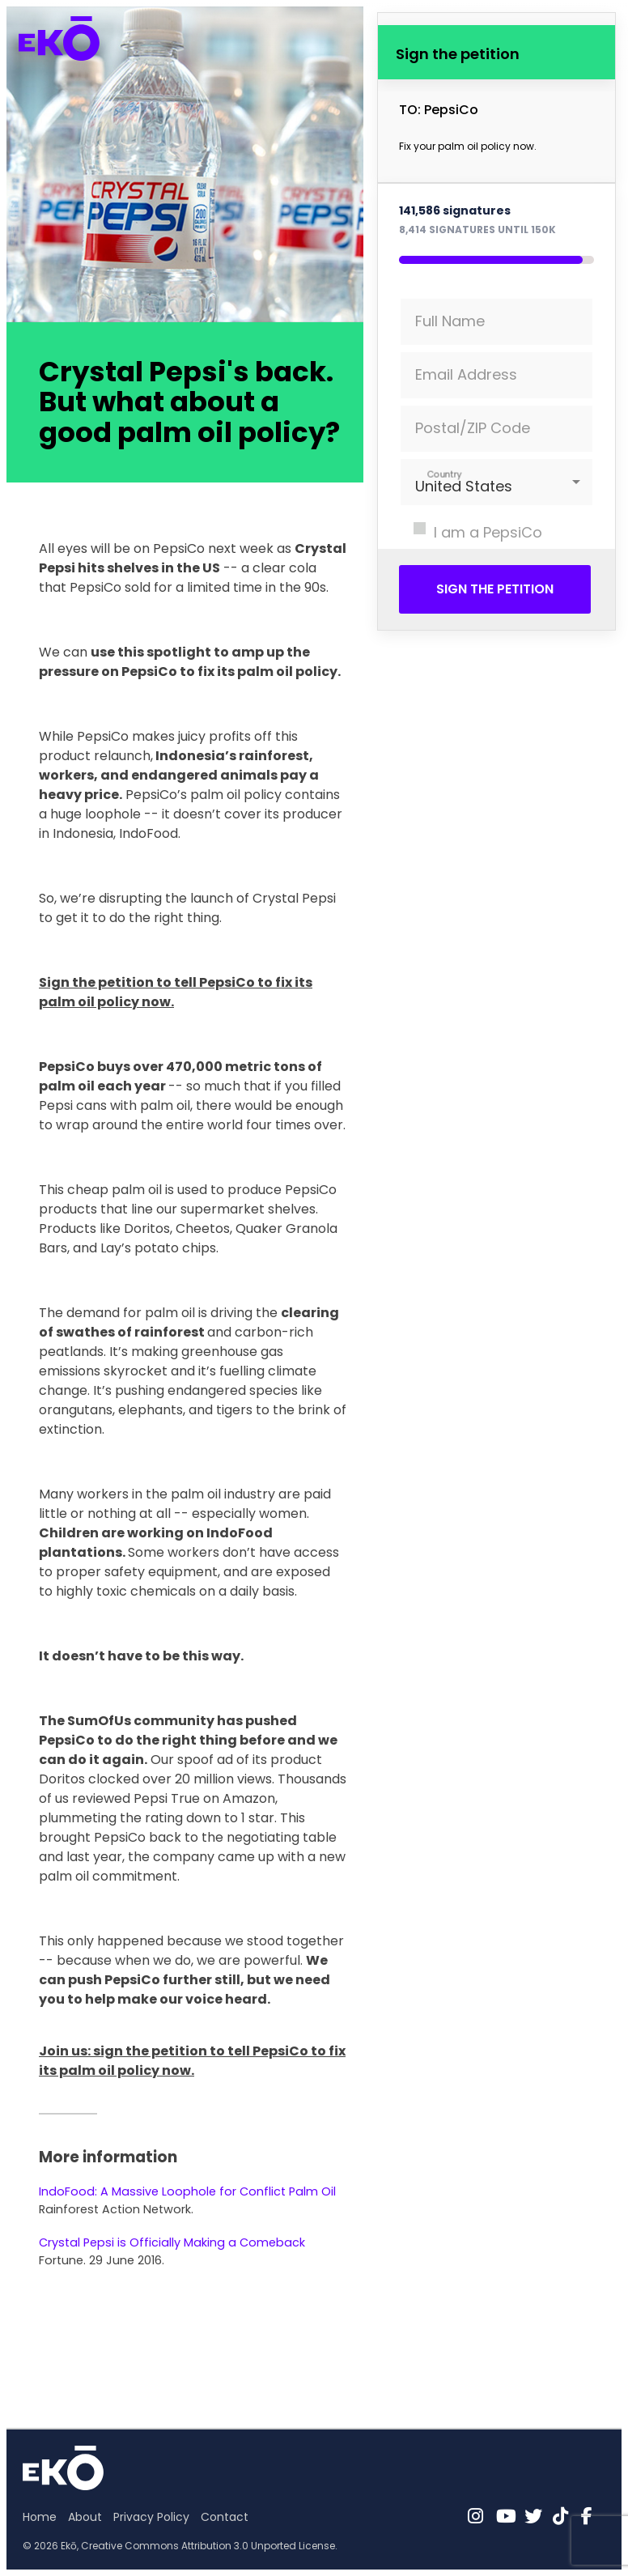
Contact (224, 2517)
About (85, 2517)
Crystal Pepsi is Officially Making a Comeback (172, 2242)
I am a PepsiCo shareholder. (470, 543)
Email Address (466, 374)
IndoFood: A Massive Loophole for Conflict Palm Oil (187, 2191)
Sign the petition (495, 589)
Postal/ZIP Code (472, 428)
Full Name (450, 321)
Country (444, 474)
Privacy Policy (151, 2517)
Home (40, 2517)
